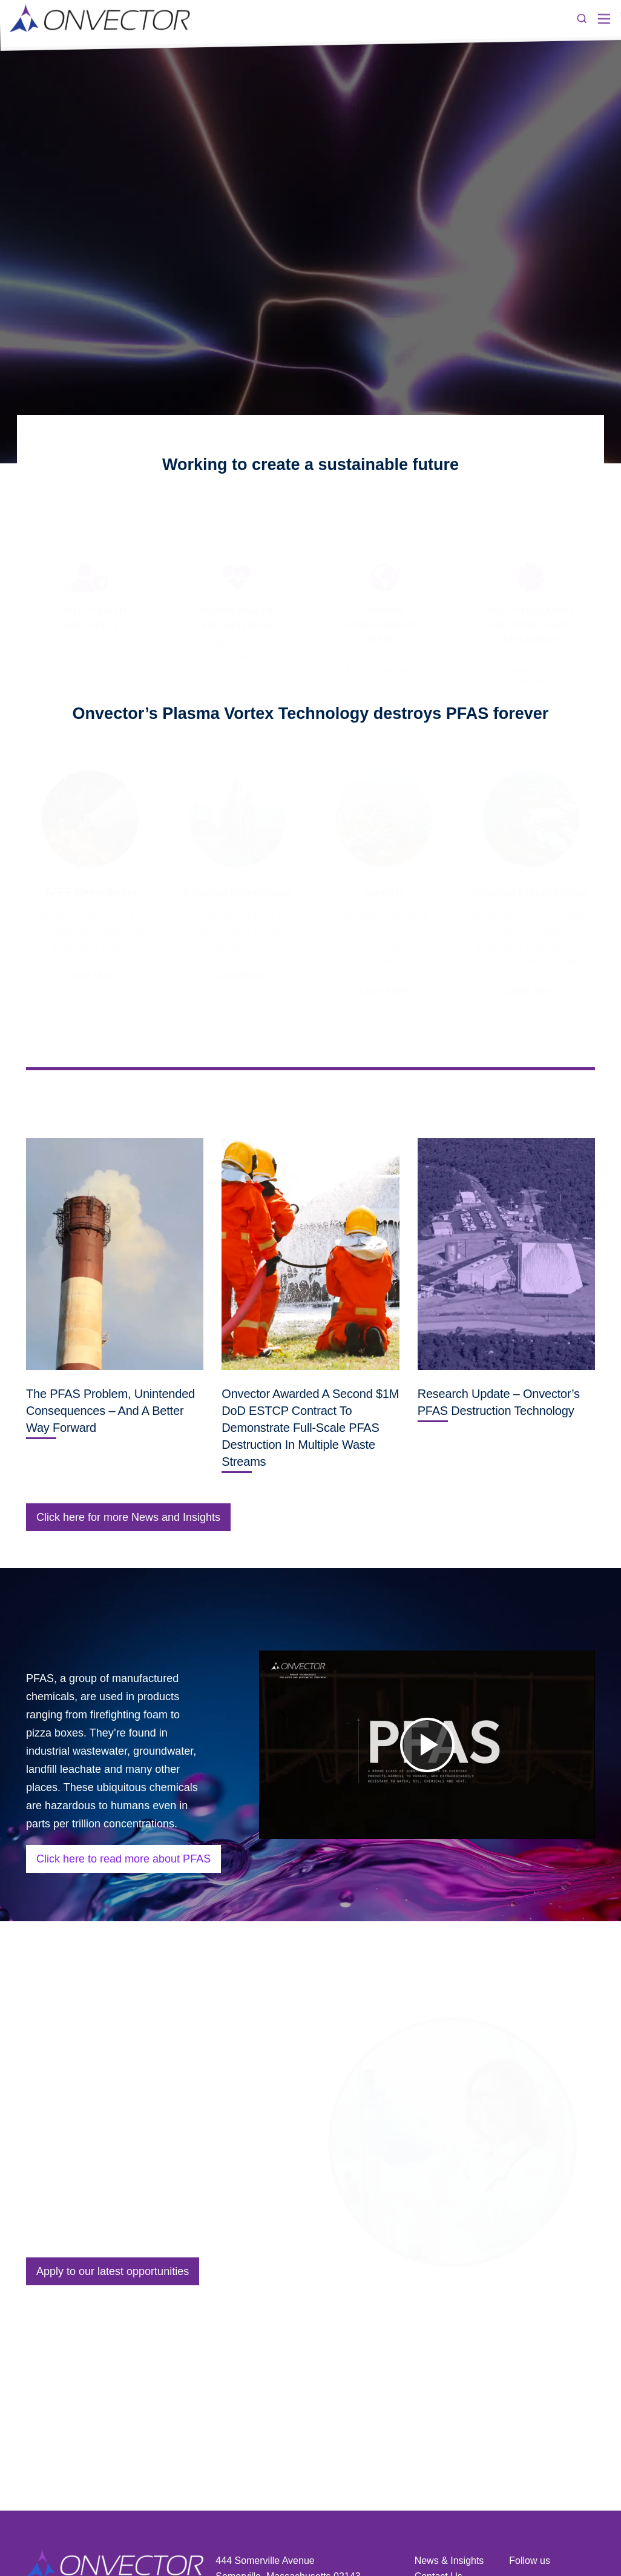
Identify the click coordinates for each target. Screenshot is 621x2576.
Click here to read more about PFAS (123, 1859)
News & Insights (449, 2560)
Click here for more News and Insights (128, 1517)
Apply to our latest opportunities (112, 2271)
